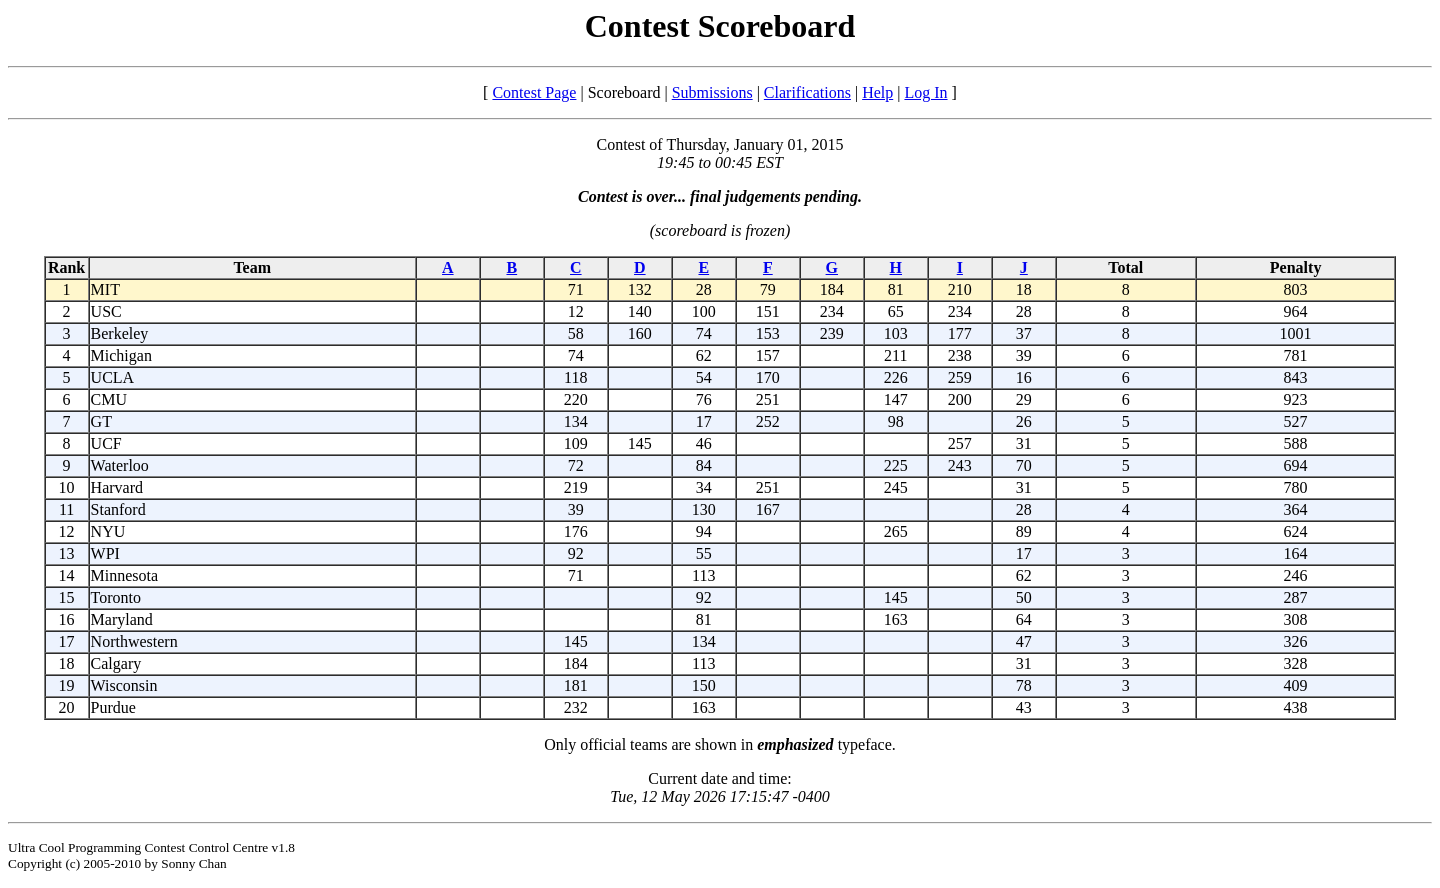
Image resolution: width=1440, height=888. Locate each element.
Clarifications (807, 92)
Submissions (712, 92)
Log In (925, 92)
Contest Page (534, 92)
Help (877, 92)
